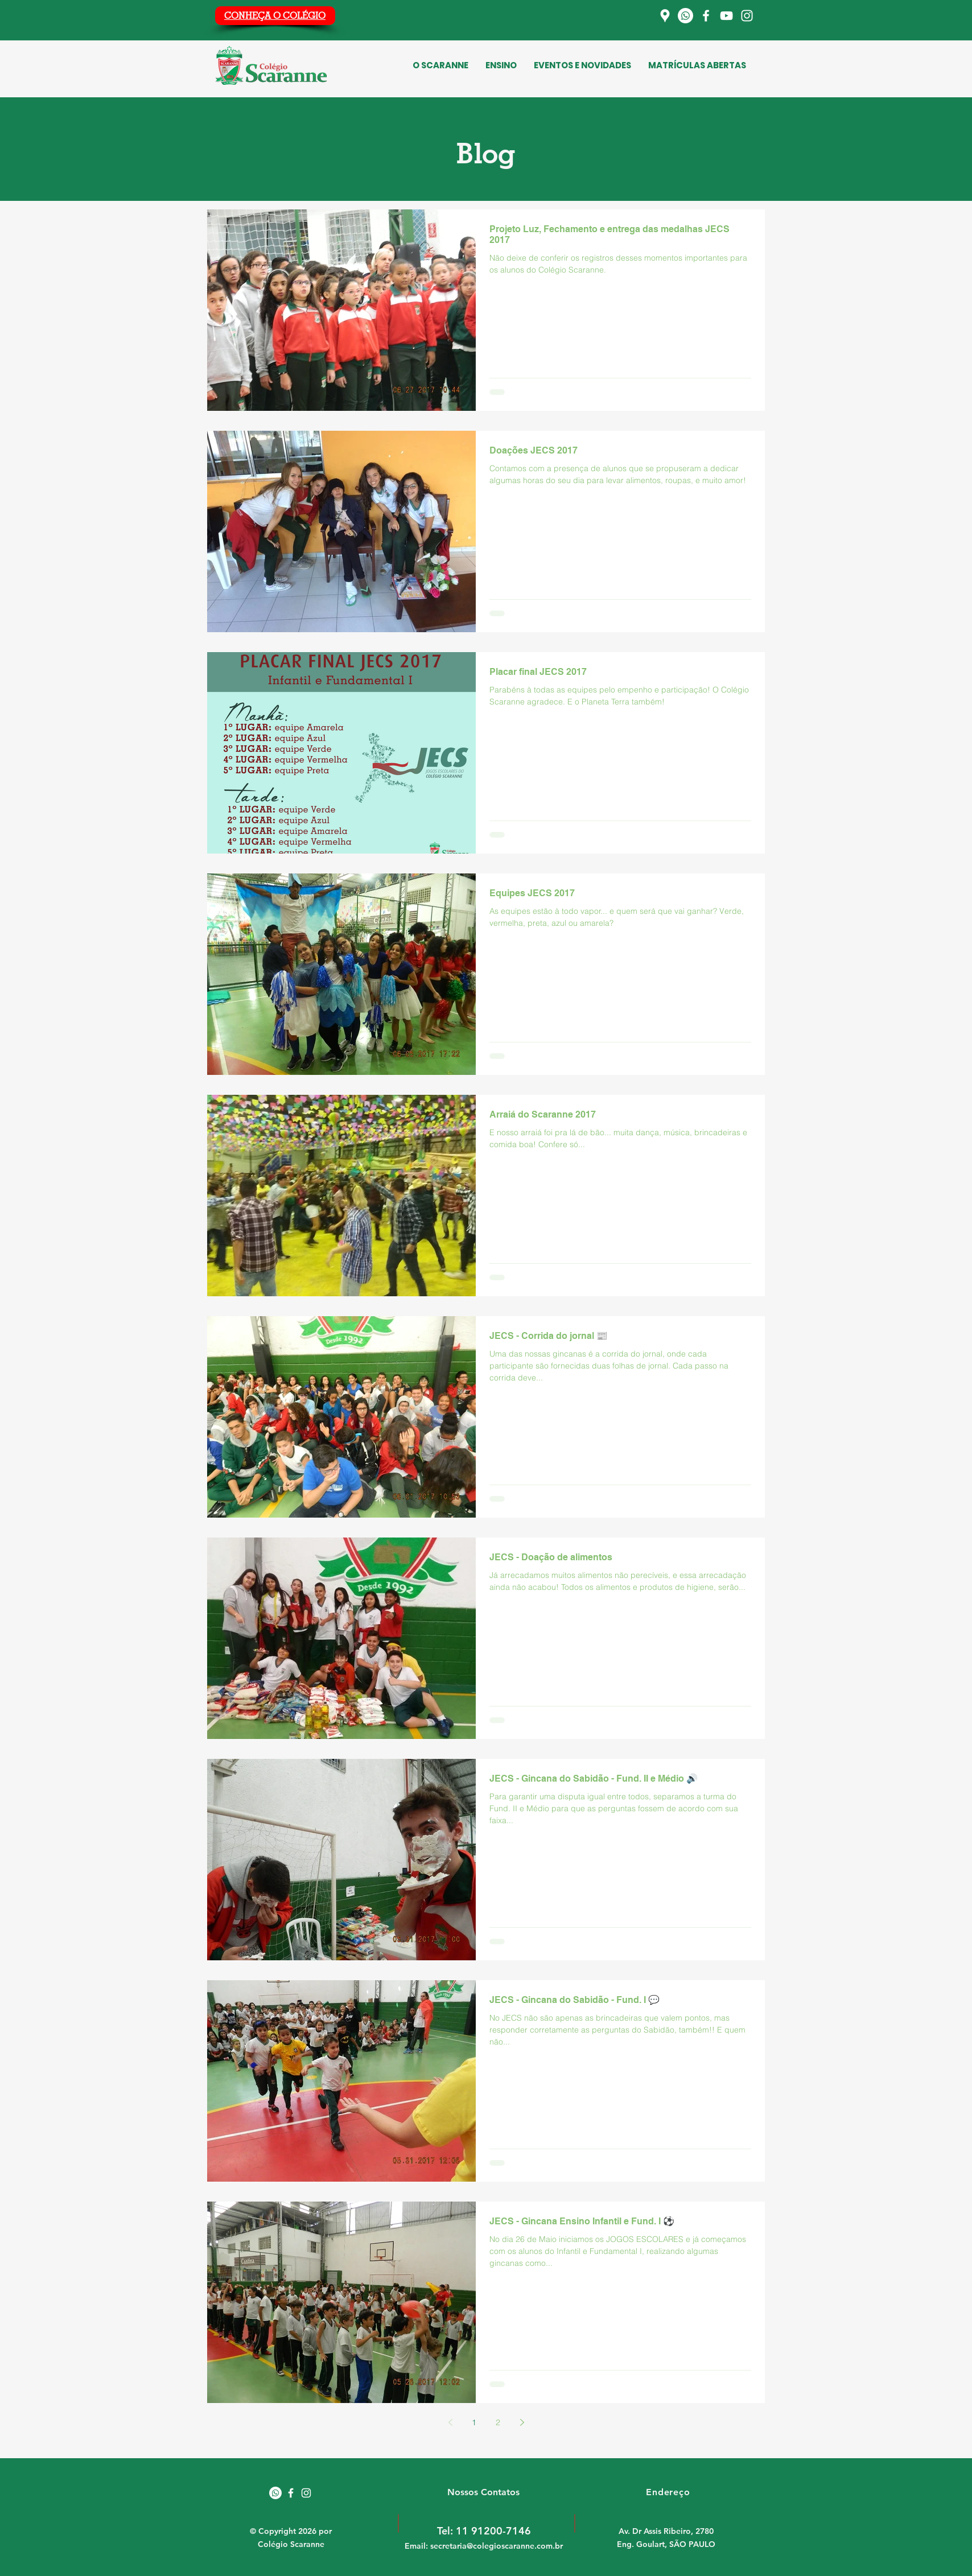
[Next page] (522, 2422)
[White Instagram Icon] (306, 2493)
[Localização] (665, 15)
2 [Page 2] (498, 2422)
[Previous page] (450, 2422)
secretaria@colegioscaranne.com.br (496, 2546)
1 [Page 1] (474, 2422)
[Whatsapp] (685, 15)
